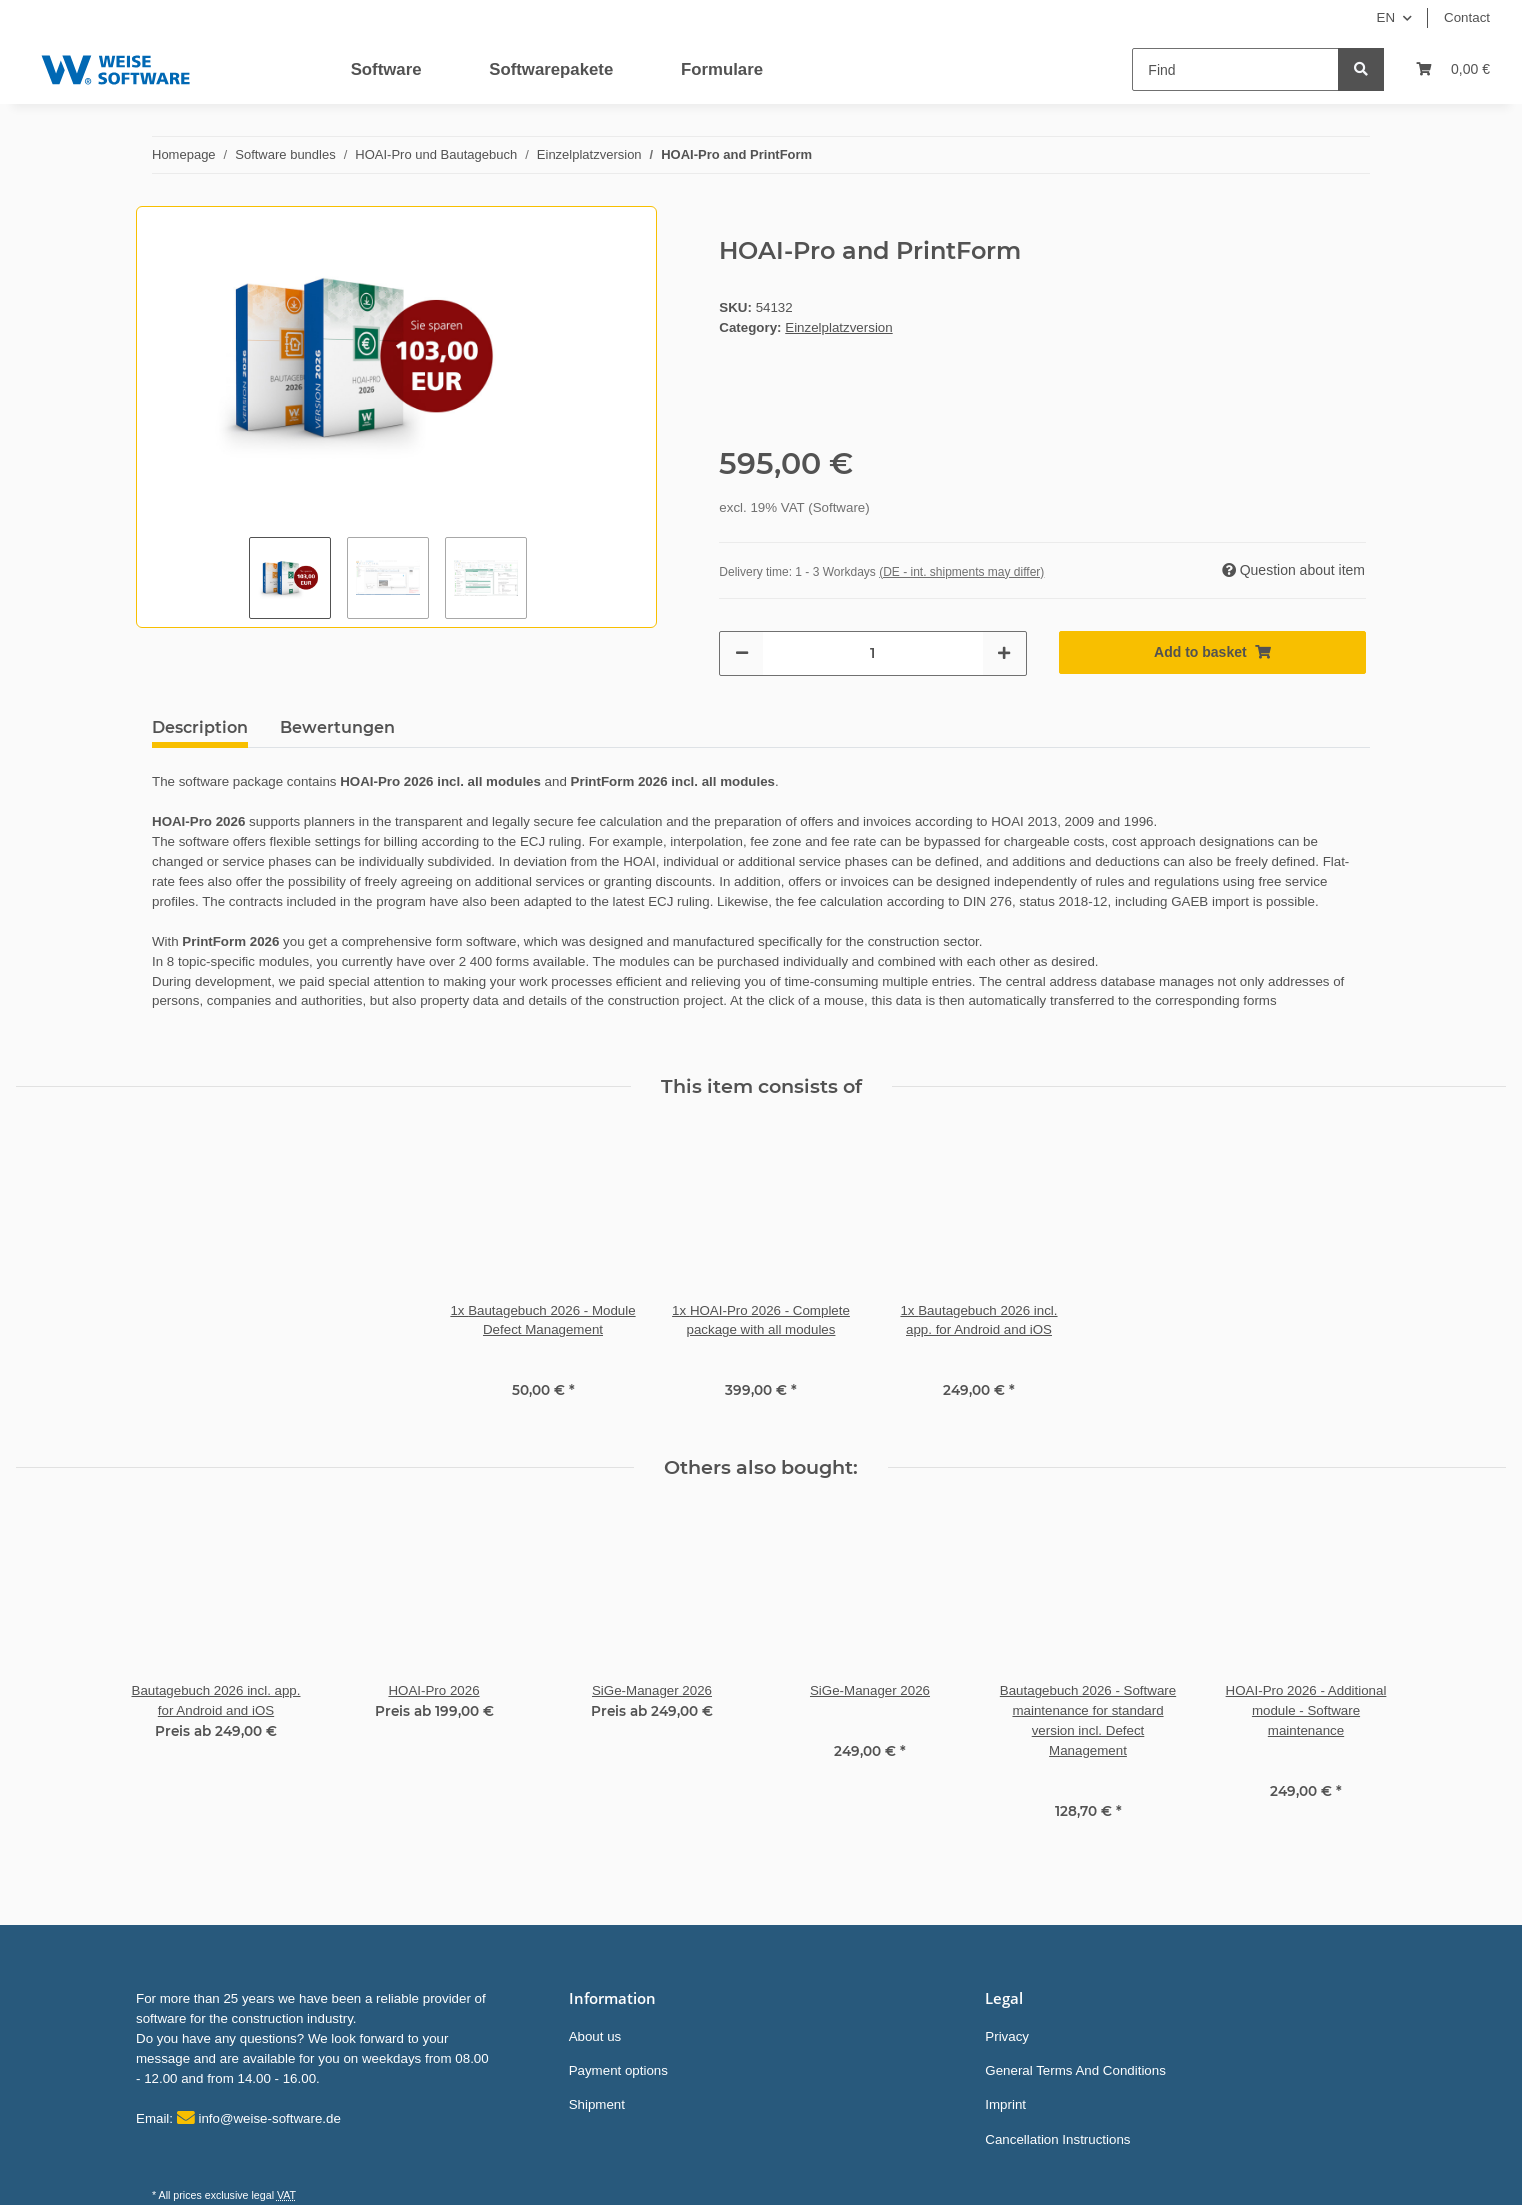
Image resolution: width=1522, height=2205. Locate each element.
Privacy (1007, 2036)
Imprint (1005, 2104)
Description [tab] (200, 727)
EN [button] (1386, 17)
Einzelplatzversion (838, 327)
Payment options (618, 2070)
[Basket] (1453, 69)
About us (595, 2036)
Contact (1467, 17)
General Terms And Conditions (1075, 2070)
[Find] (1235, 69)
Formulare (722, 69)
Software (386, 69)
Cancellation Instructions (1057, 2139)
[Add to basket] (1212, 652)
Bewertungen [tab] (337, 727)
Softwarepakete (551, 69)
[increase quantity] (1004, 653)
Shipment (597, 2104)
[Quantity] (872, 653)
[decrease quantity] (742, 653)
